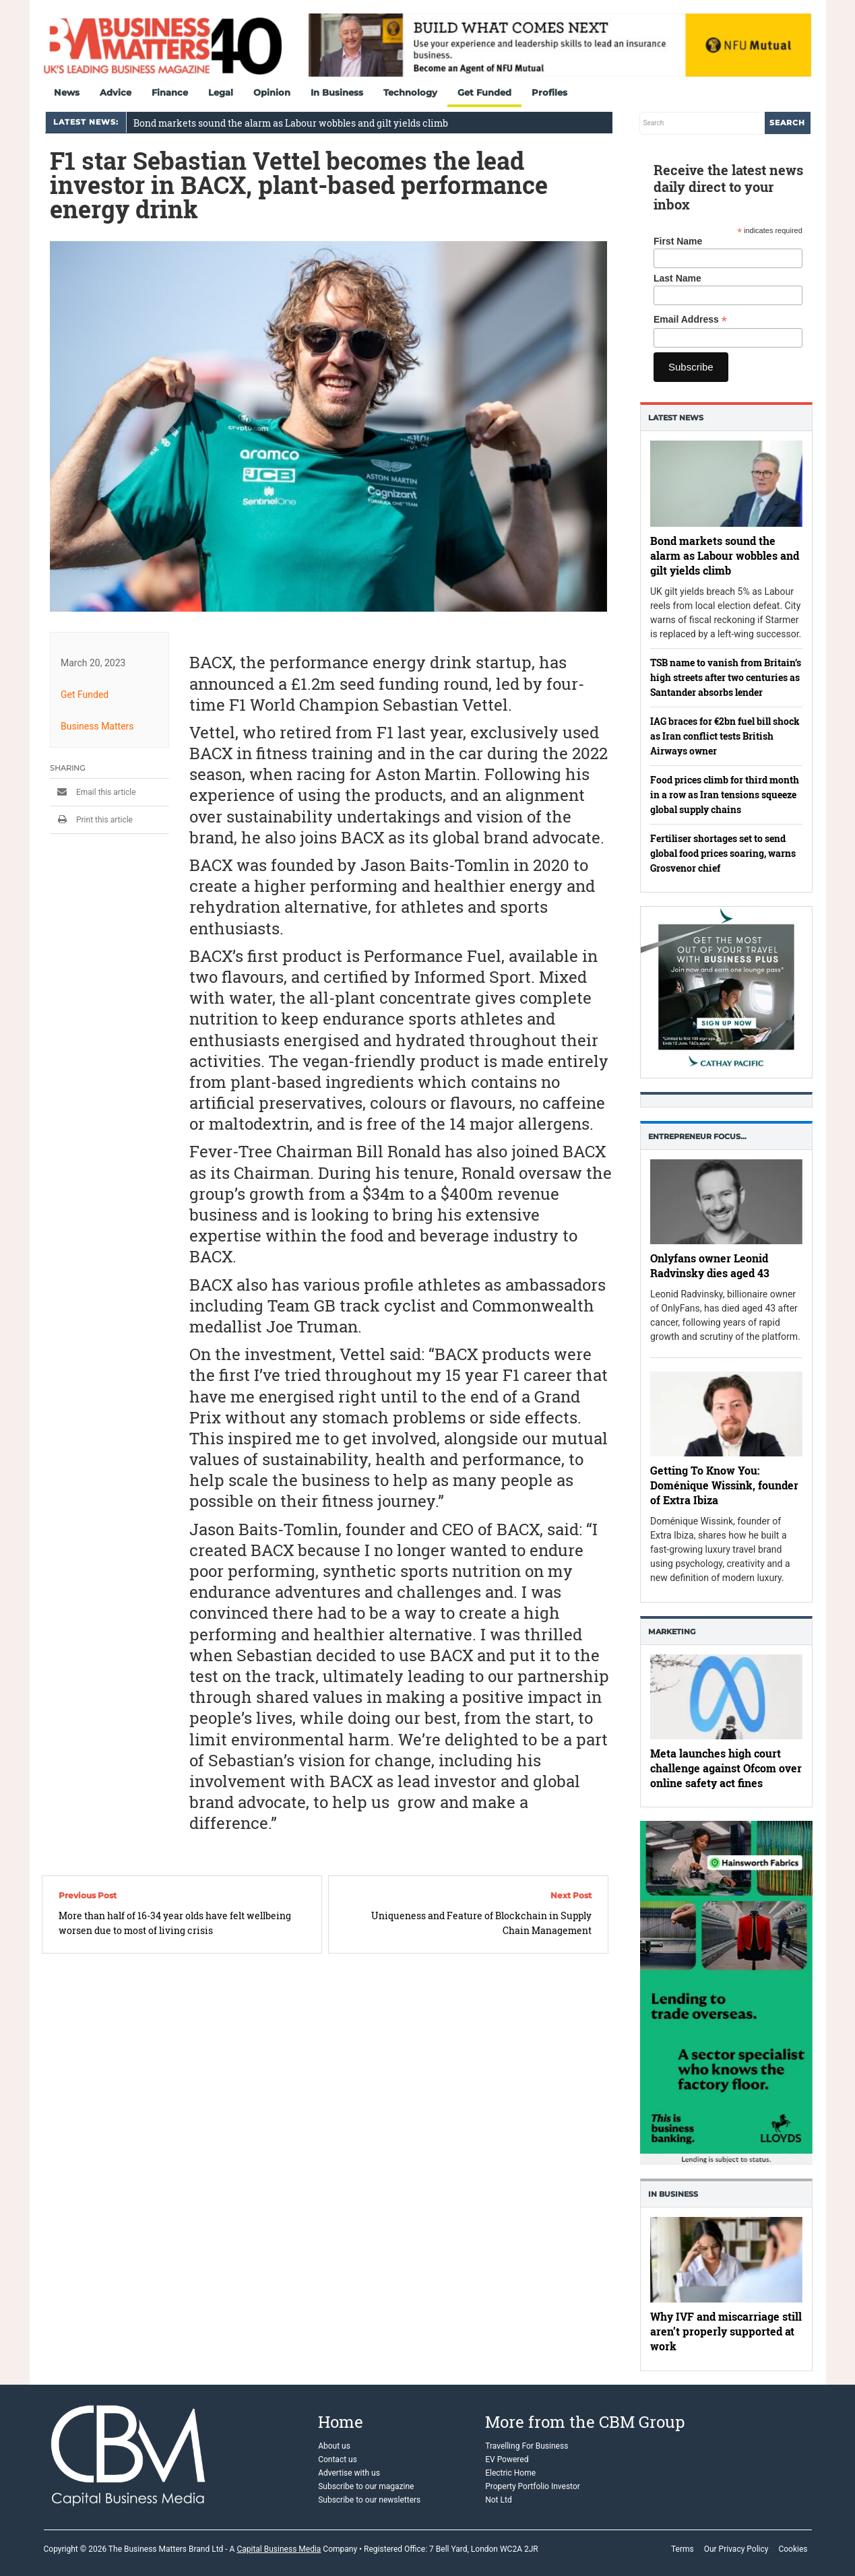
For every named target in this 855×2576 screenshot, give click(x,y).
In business (673, 2194)
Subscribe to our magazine (366, 2486)
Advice (115, 92)
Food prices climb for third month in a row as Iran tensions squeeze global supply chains (724, 794)
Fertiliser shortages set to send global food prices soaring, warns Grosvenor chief (723, 853)
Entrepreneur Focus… (697, 1136)
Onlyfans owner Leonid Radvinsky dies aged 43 (709, 1265)
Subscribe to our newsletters (369, 2500)
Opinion (271, 92)
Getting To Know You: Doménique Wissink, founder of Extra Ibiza (724, 1486)
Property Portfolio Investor (532, 2486)
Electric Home (510, 2473)
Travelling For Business (526, 2446)
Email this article (93, 792)
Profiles (549, 92)
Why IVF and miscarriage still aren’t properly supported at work (726, 2332)
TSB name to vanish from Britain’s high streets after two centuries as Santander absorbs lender (725, 677)
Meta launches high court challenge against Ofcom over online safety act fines (726, 1768)
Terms (682, 2549)
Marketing (671, 1631)
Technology (410, 92)
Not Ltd (498, 2500)
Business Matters (97, 726)
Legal (220, 92)
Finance (170, 92)
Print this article (91, 820)
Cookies (792, 2549)
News (67, 92)
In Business (337, 92)
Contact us (337, 2459)
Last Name (677, 278)
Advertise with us (349, 2473)
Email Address (690, 319)
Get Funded (484, 92)
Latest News (675, 417)
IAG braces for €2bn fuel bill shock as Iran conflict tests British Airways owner (725, 736)
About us (334, 2446)
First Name (678, 241)
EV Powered (506, 2459)
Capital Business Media (278, 2549)
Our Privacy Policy (736, 2549)
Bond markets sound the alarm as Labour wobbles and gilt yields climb (290, 123)
